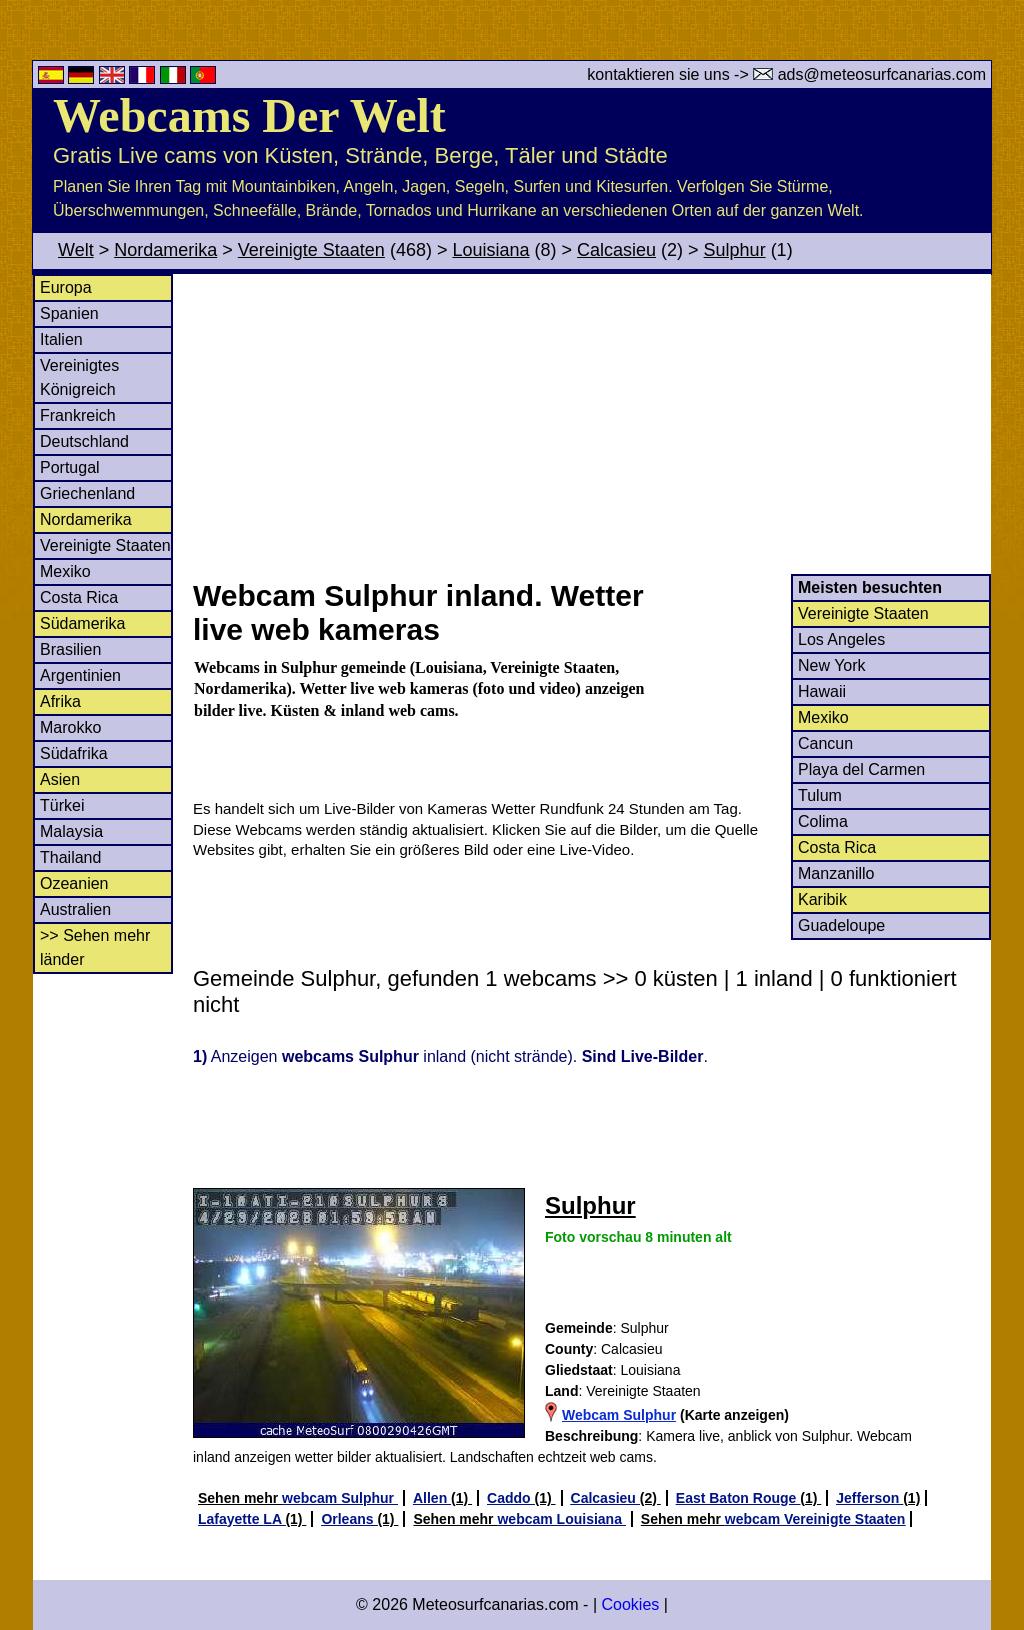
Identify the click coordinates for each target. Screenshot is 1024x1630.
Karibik (822, 899)
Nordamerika (165, 250)
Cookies (630, 1604)
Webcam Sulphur (619, 1415)
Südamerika (82, 623)
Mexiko (65, 571)
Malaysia (71, 831)
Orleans (349, 1519)
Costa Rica (79, 597)
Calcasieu (616, 250)
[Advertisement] (591, 424)
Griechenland (87, 493)
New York (832, 665)
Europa (66, 287)
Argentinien (80, 675)
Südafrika (74, 753)
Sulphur (735, 250)
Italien (61, 339)
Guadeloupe (841, 925)
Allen (432, 1498)
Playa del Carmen (861, 769)
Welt (76, 250)
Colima (823, 821)
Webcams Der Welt (249, 115)
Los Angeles (841, 639)
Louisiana (490, 250)
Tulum (820, 795)
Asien (60, 779)
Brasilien (70, 649)
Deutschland (84, 441)
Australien (75, 909)
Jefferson (869, 1498)
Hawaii (822, 691)
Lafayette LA (241, 1519)
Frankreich (78, 415)
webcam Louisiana (561, 1519)
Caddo (510, 1498)
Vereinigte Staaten (311, 250)
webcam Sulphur (340, 1498)
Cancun (825, 743)
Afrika (60, 701)
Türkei (62, 805)
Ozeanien (74, 883)
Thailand (70, 857)
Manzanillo (836, 873)
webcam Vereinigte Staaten (815, 1519)
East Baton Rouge (738, 1498)
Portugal (70, 467)
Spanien (69, 313)
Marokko (70, 727)
